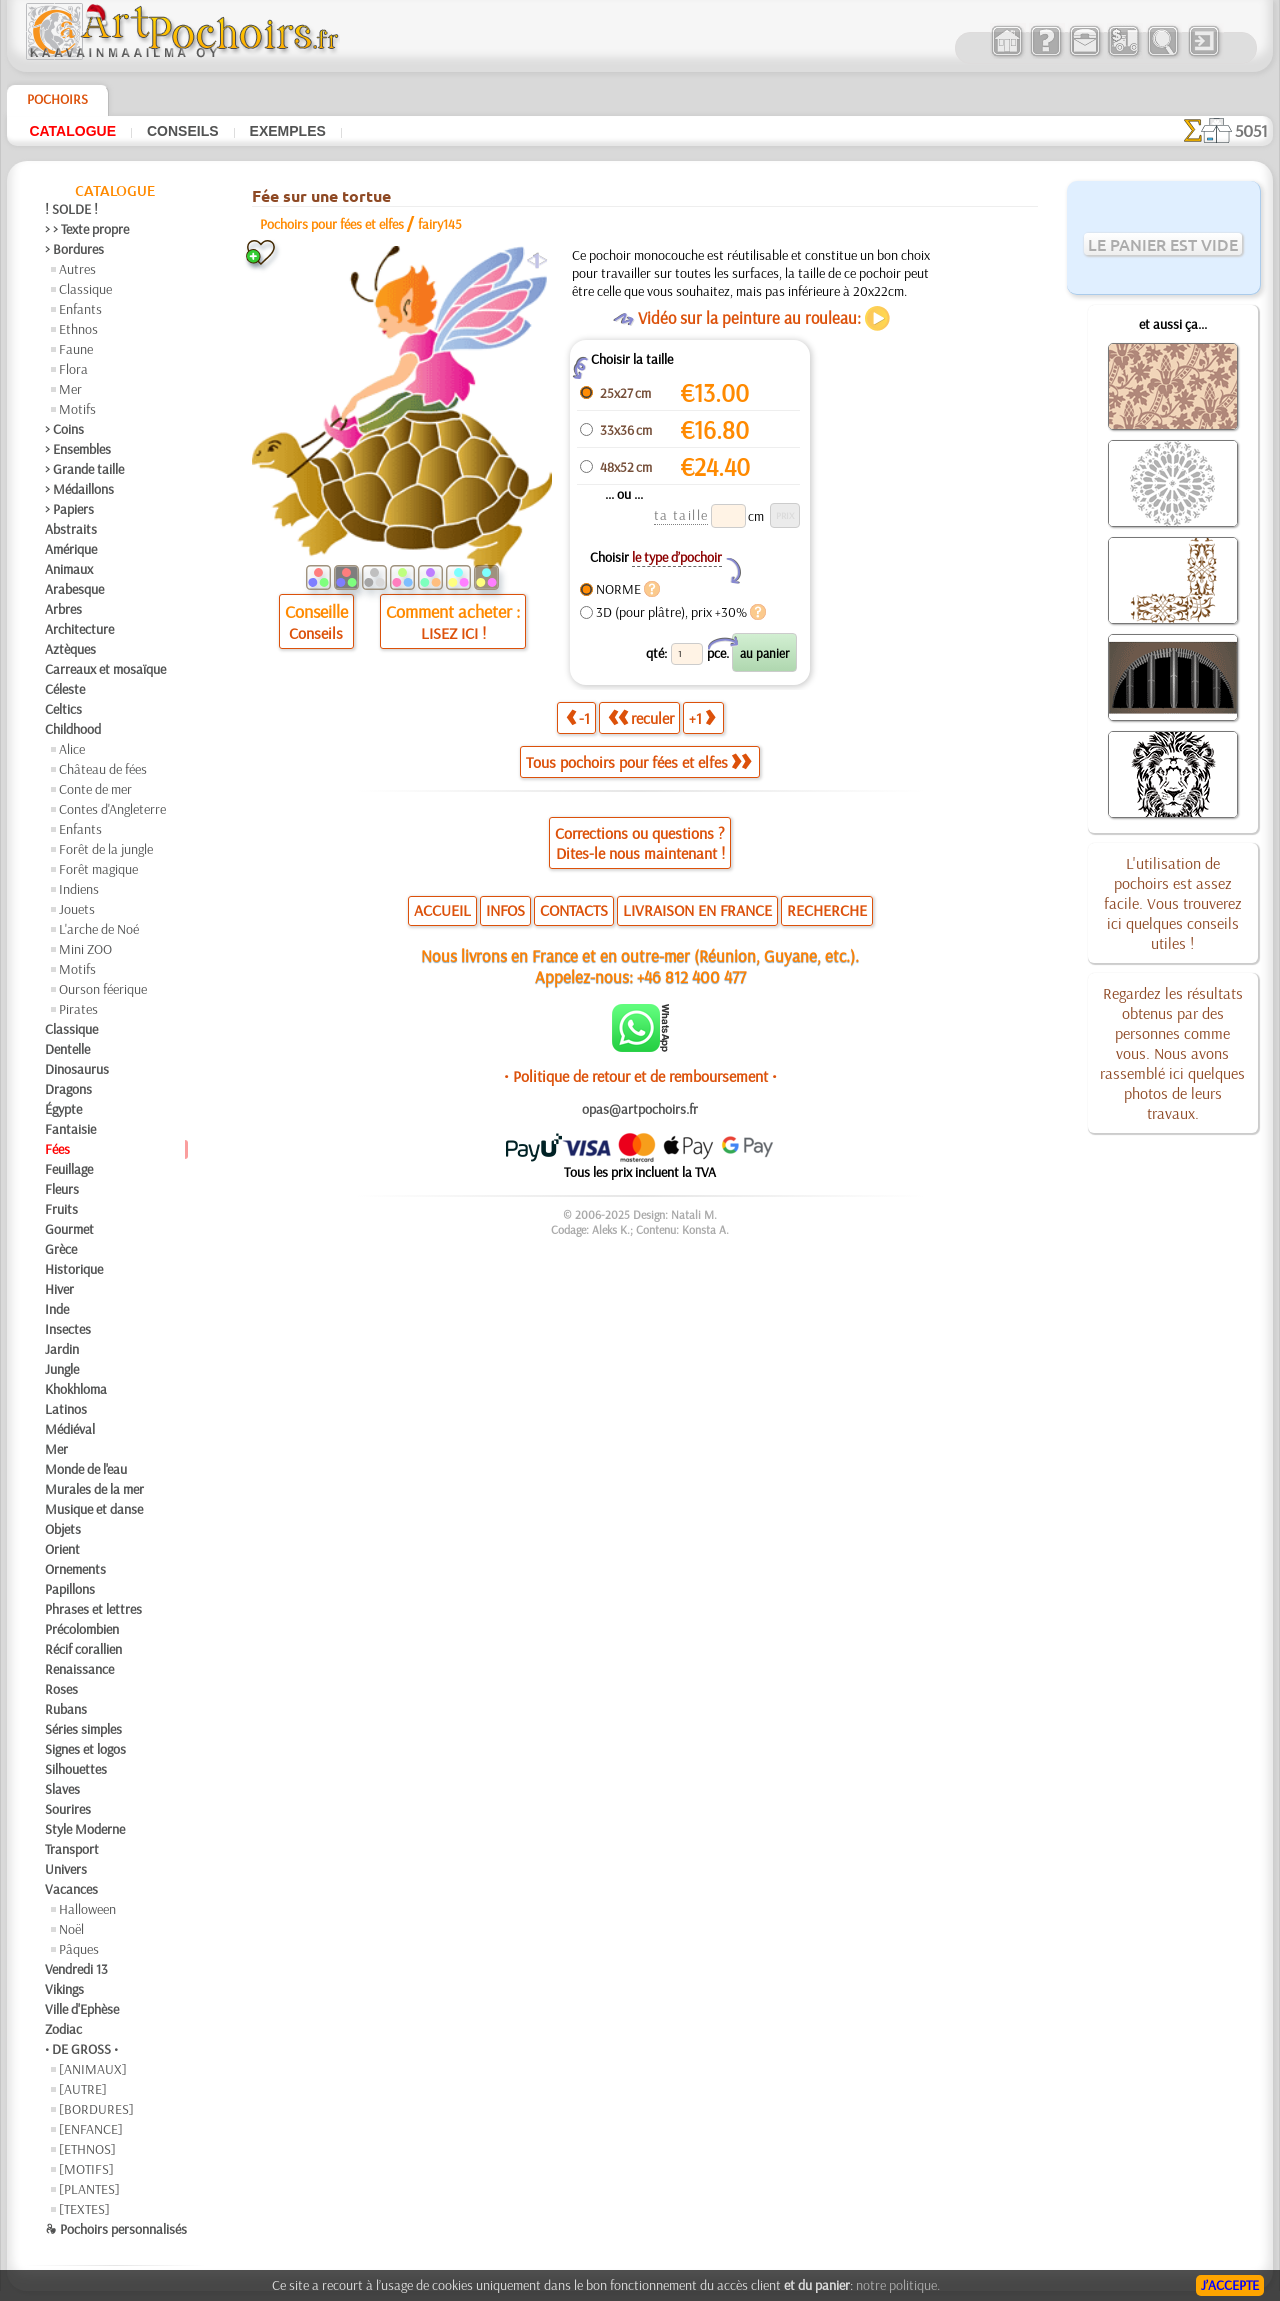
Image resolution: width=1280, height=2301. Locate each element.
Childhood (73, 729)
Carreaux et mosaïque (105, 669)
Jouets (77, 909)
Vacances (71, 1889)
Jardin (62, 1349)
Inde (57, 1309)
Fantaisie (70, 1129)
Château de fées (103, 769)
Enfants (80, 309)
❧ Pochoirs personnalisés (116, 2229)
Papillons (70, 1589)
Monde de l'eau (86, 1469)
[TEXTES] (84, 2209)
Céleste (65, 689)
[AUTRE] (83, 2089)
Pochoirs (57, 99)
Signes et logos (85, 1749)
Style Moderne (85, 1829)
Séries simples (83, 1729)
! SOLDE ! (71, 209)
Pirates (78, 1009)
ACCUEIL (442, 910)
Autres (77, 269)
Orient (62, 1549)
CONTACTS (574, 910)
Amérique (71, 549)
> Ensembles (78, 449)
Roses (61, 1689)
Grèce (61, 1249)
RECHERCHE (827, 910)
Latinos (66, 1409)
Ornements (75, 1569)
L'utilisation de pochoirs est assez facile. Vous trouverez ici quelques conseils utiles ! (1173, 903)
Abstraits (71, 529)
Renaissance (79, 1669)
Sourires (68, 1809)
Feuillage (69, 1169)
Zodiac (63, 2029)
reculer (641, 718)
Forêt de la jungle (106, 849)
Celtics (63, 709)
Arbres (63, 609)
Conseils (183, 131)
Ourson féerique (103, 989)
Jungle (62, 1369)
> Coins (64, 429)
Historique (74, 1269)
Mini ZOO (85, 949)
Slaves (62, 1789)
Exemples (288, 131)
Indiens (79, 889)
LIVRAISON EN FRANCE (697, 910)
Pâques (79, 1949)
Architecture (79, 629)
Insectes (68, 1329)
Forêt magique (98, 869)
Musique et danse (94, 1509)
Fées (57, 1149)
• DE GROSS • (81, 2049)
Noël (71, 1929)
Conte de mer (95, 789)
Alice (72, 749)
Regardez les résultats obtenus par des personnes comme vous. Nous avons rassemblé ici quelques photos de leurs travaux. (1172, 1053)
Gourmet (69, 1229)
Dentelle (67, 1049)
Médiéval (70, 1429)
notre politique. (898, 2285)
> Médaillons (79, 489)
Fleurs (62, 1189)
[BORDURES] (96, 2109)
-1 (578, 718)
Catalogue (72, 131)
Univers (66, 1869)
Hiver (59, 1289)
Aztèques (70, 649)
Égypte (63, 1109)
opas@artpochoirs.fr (640, 1109)
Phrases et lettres (93, 1609)
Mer (70, 389)
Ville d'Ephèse (82, 2009)
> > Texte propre (87, 229)
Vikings (64, 1989)
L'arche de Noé (99, 929)
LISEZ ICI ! (453, 633)
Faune (76, 349)
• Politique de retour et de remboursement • (640, 1076)
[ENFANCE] (91, 2129)
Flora (73, 369)
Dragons (68, 1089)
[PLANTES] (89, 2189)
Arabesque (74, 589)
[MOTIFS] (86, 2169)
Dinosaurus (77, 1069)
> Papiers (69, 509)
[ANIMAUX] (93, 2069)
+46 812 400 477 (691, 976)
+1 (702, 718)
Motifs (77, 409)
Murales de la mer (94, 1489)
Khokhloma (76, 1389)
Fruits (61, 1209)
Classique (85, 289)
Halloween (87, 1909)
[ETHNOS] (87, 2149)
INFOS (505, 910)
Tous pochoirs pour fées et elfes (638, 762)
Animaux (69, 569)
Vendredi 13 (76, 1969)
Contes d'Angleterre (112, 809)
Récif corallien (83, 1649)
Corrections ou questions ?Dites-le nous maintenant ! (640, 843)
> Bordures (74, 249)
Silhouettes (76, 1769)
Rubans (66, 1709)
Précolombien (82, 1629)
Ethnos (78, 329)
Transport (72, 1849)
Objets (63, 1529)
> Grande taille (84, 469)
